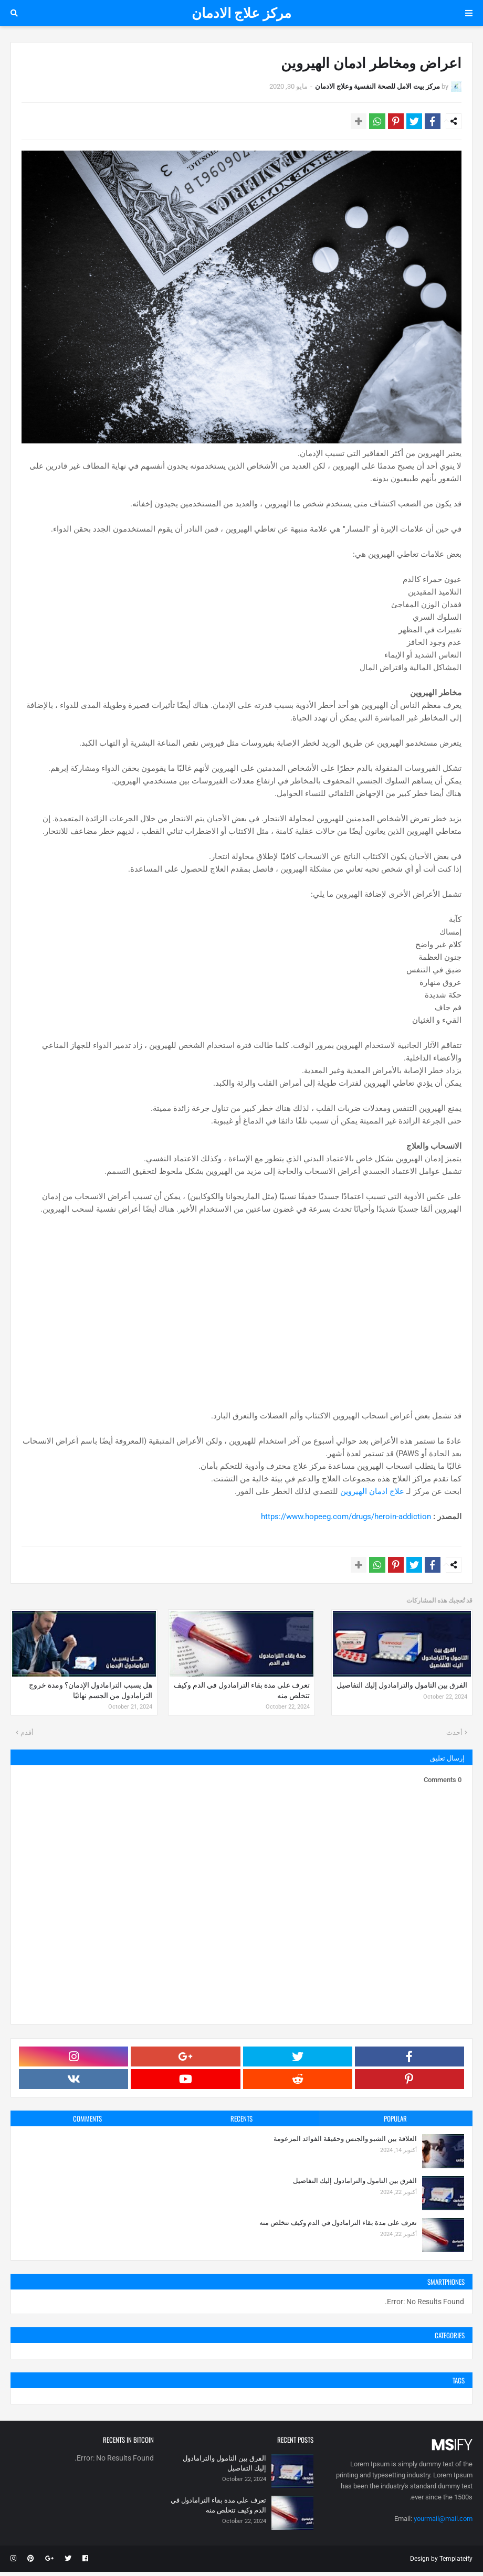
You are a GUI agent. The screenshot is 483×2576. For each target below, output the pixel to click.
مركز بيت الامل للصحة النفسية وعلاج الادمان (377, 86)
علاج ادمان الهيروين (372, 1493)
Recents (241, 2122)
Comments (87, 2122)
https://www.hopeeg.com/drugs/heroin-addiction (346, 1518)
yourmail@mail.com (443, 2523)
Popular (395, 2122)
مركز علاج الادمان (241, 13)
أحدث (454, 1737)
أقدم (27, 1737)
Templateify (455, 2563)
